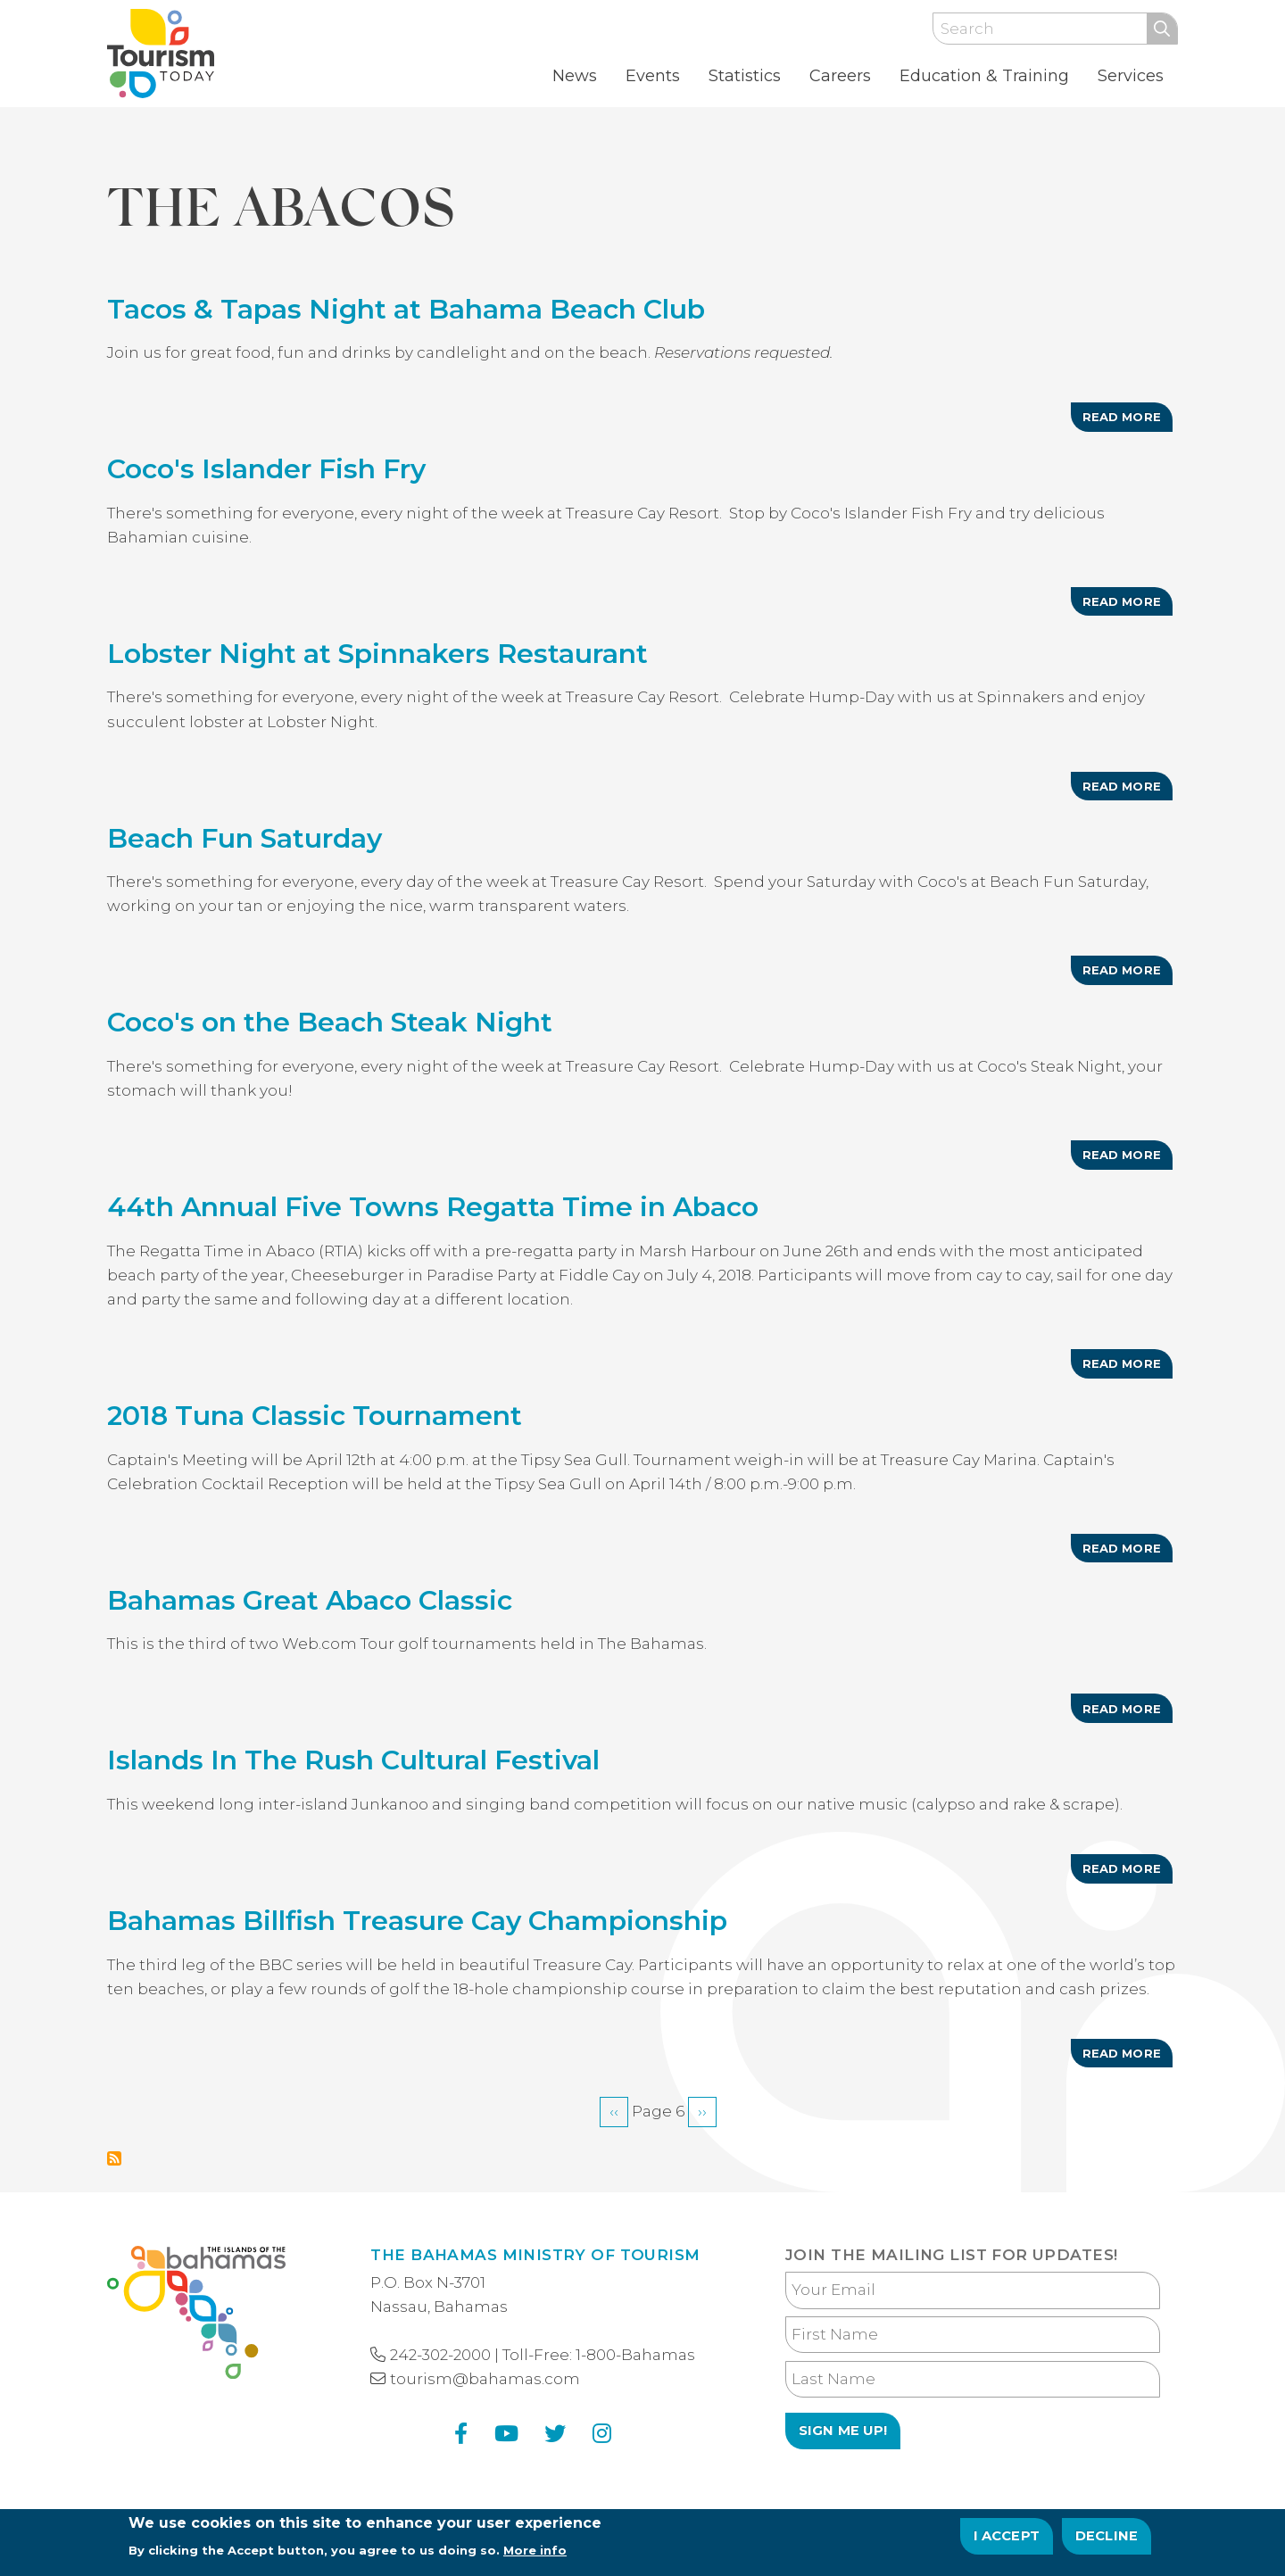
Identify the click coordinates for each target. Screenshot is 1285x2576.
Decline (1106, 2538)
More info (535, 2554)
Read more (1127, 420)
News (574, 76)
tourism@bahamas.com (485, 2379)
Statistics (745, 76)
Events (653, 76)
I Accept (1007, 2538)
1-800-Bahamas (635, 2355)
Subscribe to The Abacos (114, 2158)
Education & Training (984, 76)
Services (1131, 76)
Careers (840, 76)
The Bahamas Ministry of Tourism (535, 2255)
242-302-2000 (440, 2355)
